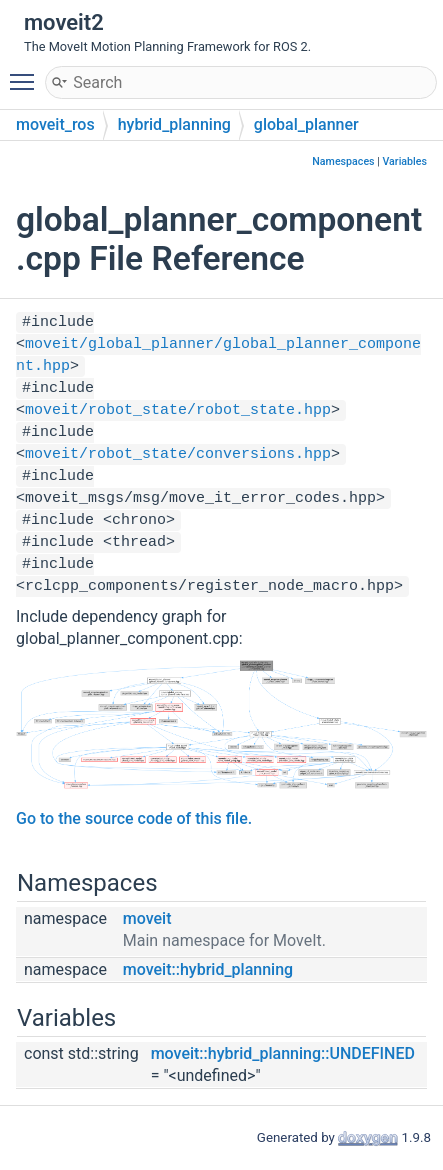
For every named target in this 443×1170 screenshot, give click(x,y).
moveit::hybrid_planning (208, 969)
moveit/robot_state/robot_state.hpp (178, 410)
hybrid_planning (174, 124)
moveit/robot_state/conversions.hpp (178, 454)
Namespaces (343, 161)
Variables (404, 161)
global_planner (306, 124)
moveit (147, 918)
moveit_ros (55, 124)
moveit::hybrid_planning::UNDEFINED (283, 1053)
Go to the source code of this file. (134, 818)
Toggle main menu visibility (27, 73)
